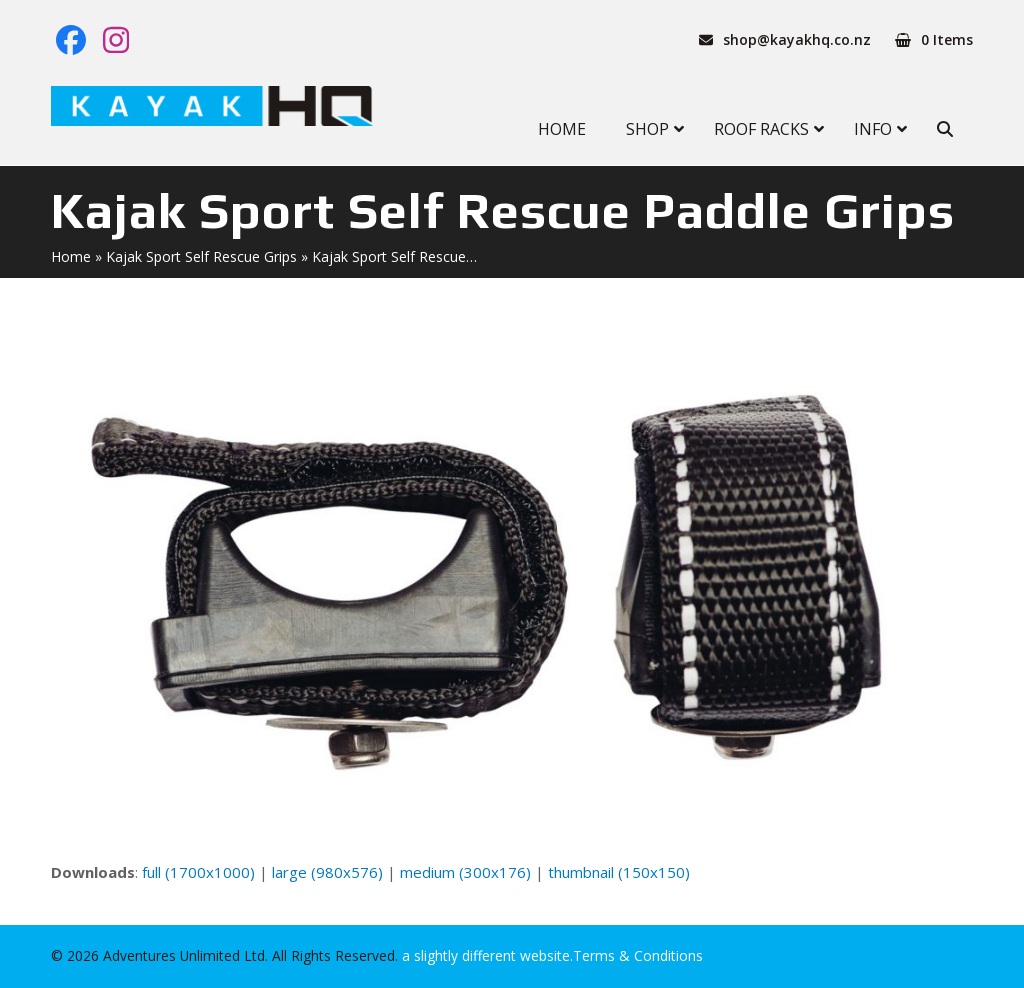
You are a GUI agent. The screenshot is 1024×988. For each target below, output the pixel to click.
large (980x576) (327, 872)
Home (71, 256)
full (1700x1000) (198, 872)
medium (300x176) (465, 872)
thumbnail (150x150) (619, 872)
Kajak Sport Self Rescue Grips (201, 256)
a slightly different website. (485, 955)
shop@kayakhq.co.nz (797, 39)
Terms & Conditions (638, 955)
